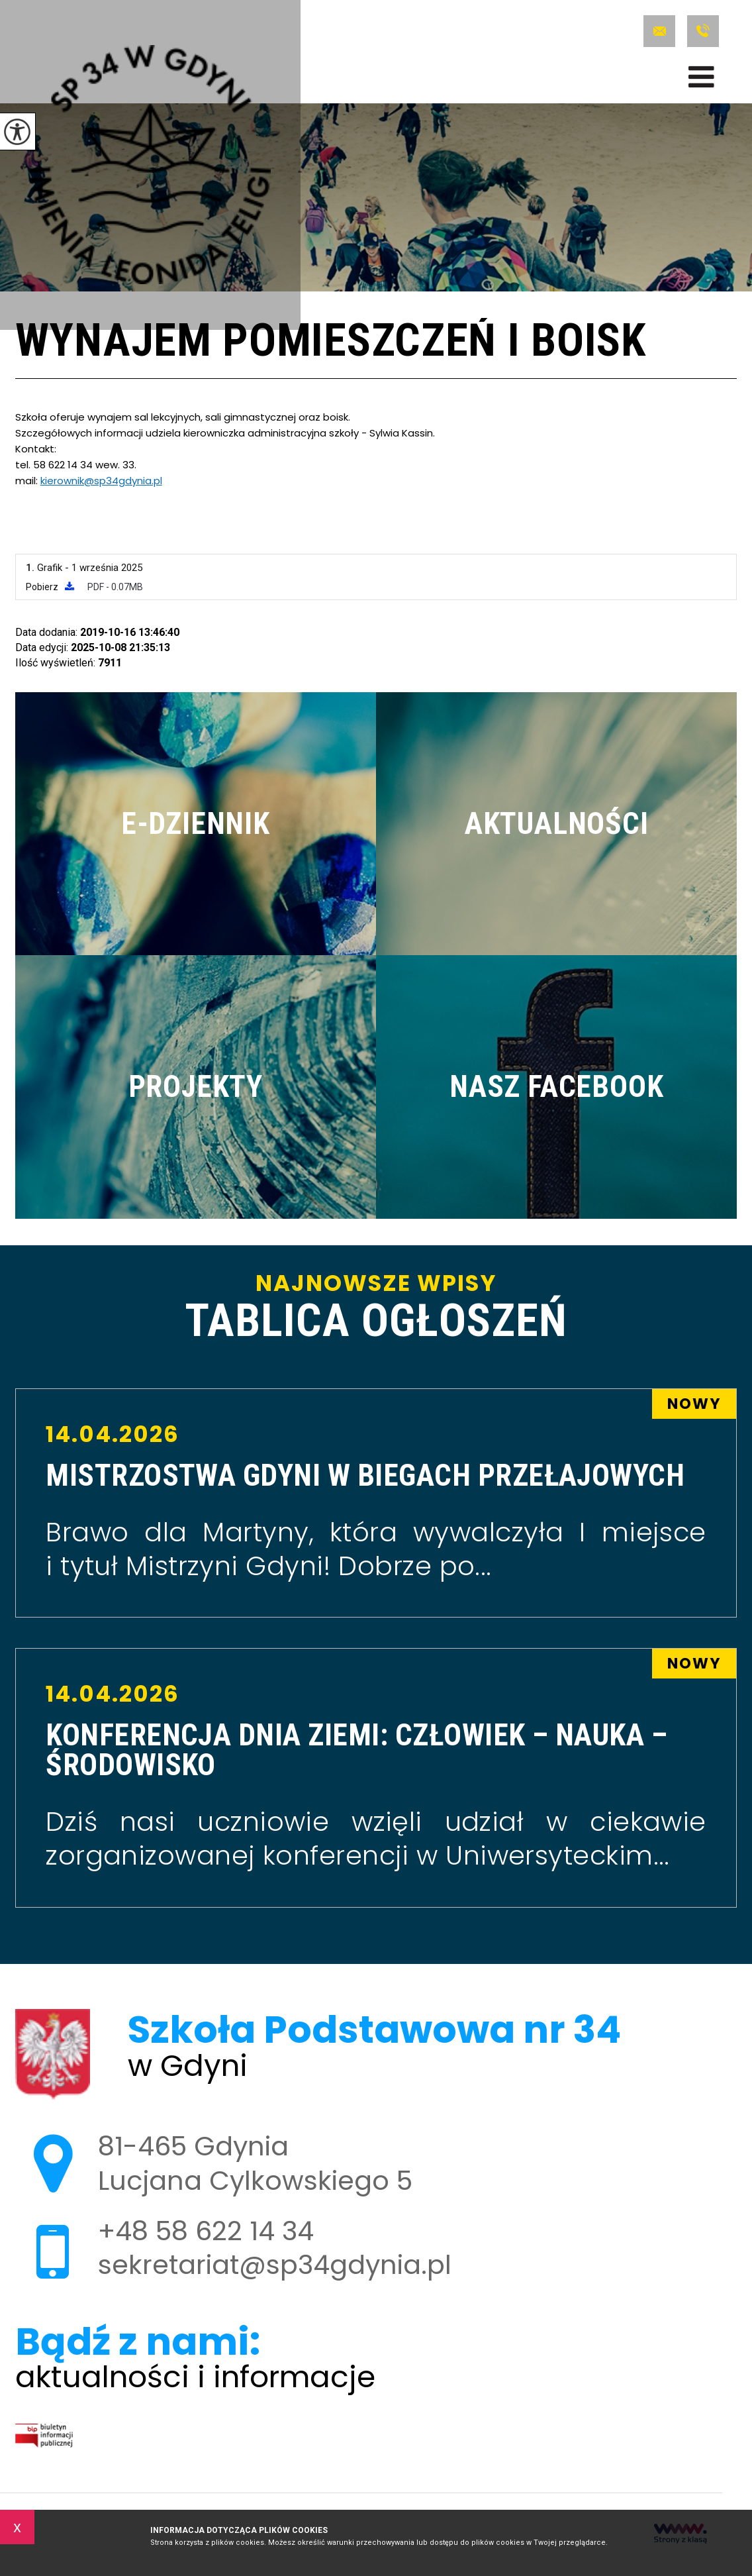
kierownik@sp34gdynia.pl (101, 481)
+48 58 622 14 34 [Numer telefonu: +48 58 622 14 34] (206, 2230)
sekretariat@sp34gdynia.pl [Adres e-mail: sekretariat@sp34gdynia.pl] (274, 2264)
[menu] (701, 77)
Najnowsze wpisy (376, 1307)
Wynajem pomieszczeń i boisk (330, 342)
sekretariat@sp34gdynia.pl (659, 31)
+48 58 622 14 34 (703, 31)
